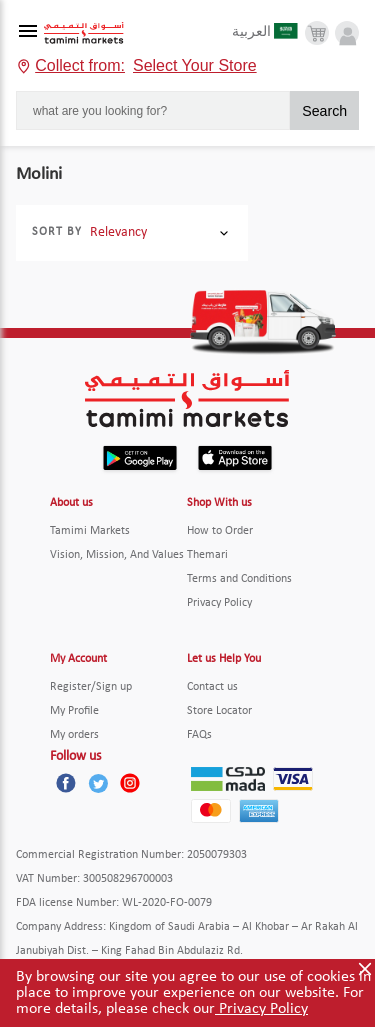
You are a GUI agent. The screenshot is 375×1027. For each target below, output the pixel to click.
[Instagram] (130, 783)
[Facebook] (66, 783)
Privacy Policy (261, 1009)
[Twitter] (98, 783)
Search (324, 111)
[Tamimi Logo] (84, 33)
